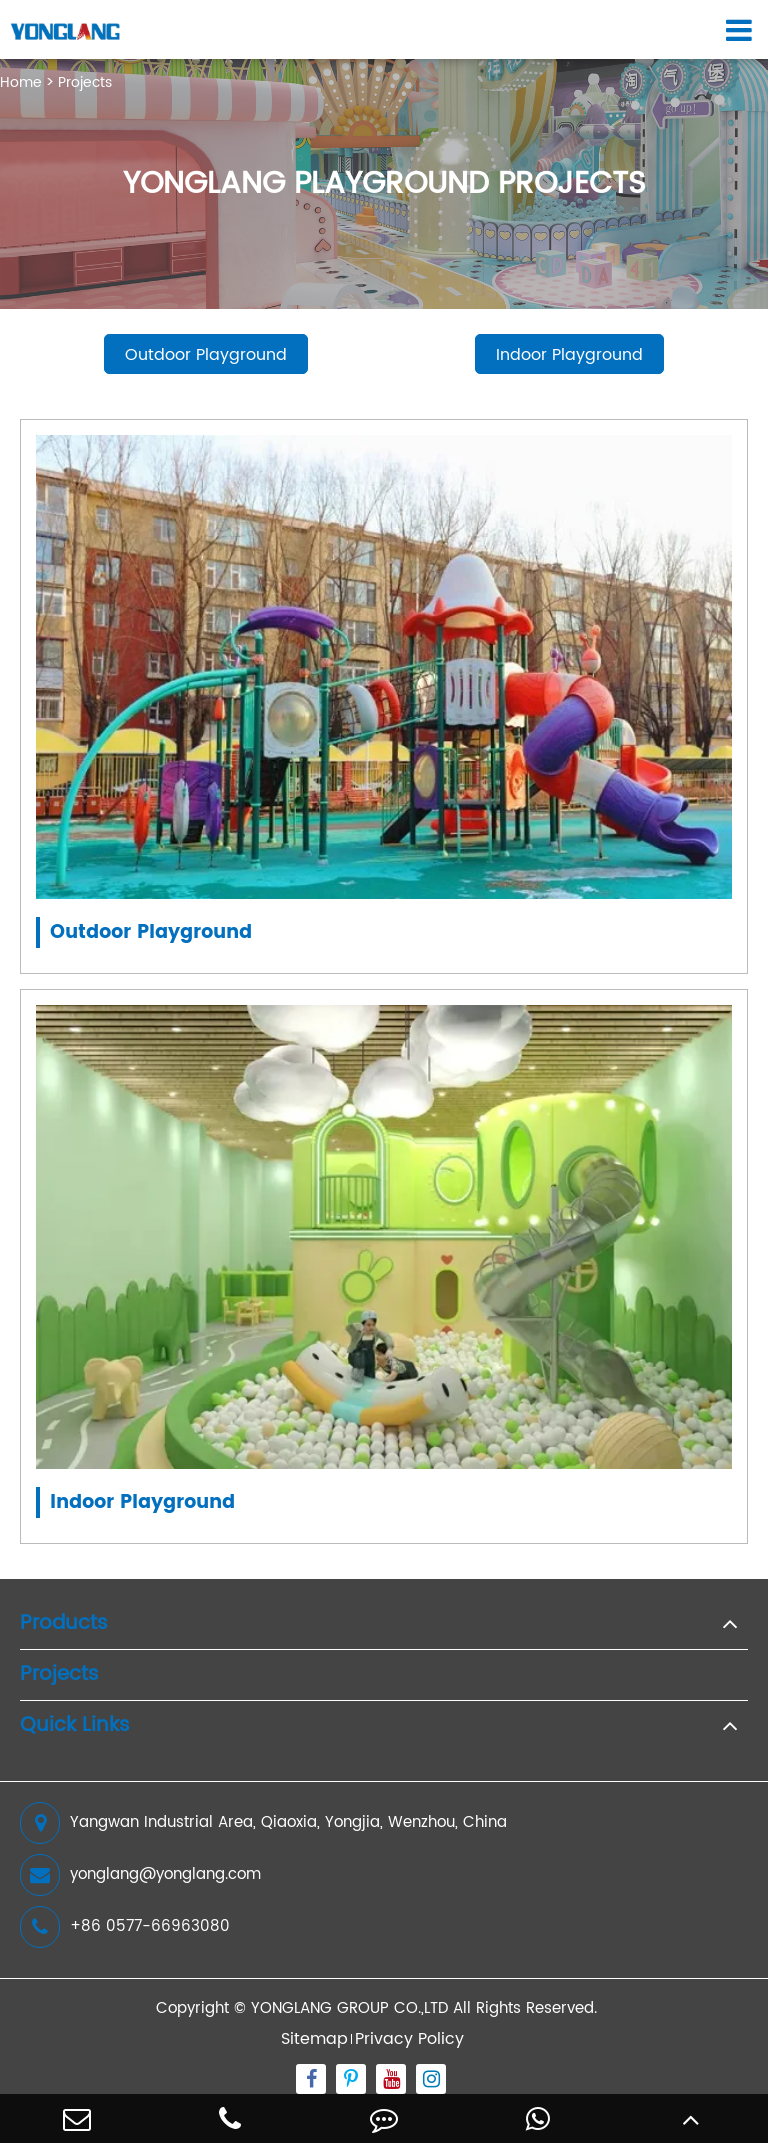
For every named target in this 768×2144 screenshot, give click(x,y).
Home (21, 82)
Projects (85, 82)
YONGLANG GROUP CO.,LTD (349, 2008)
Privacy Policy (409, 2039)
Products (64, 1624)
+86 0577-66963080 (125, 1927)
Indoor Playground (569, 355)
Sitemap (314, 2039)
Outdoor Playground (206, 355)
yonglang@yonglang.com (140, 1875)
